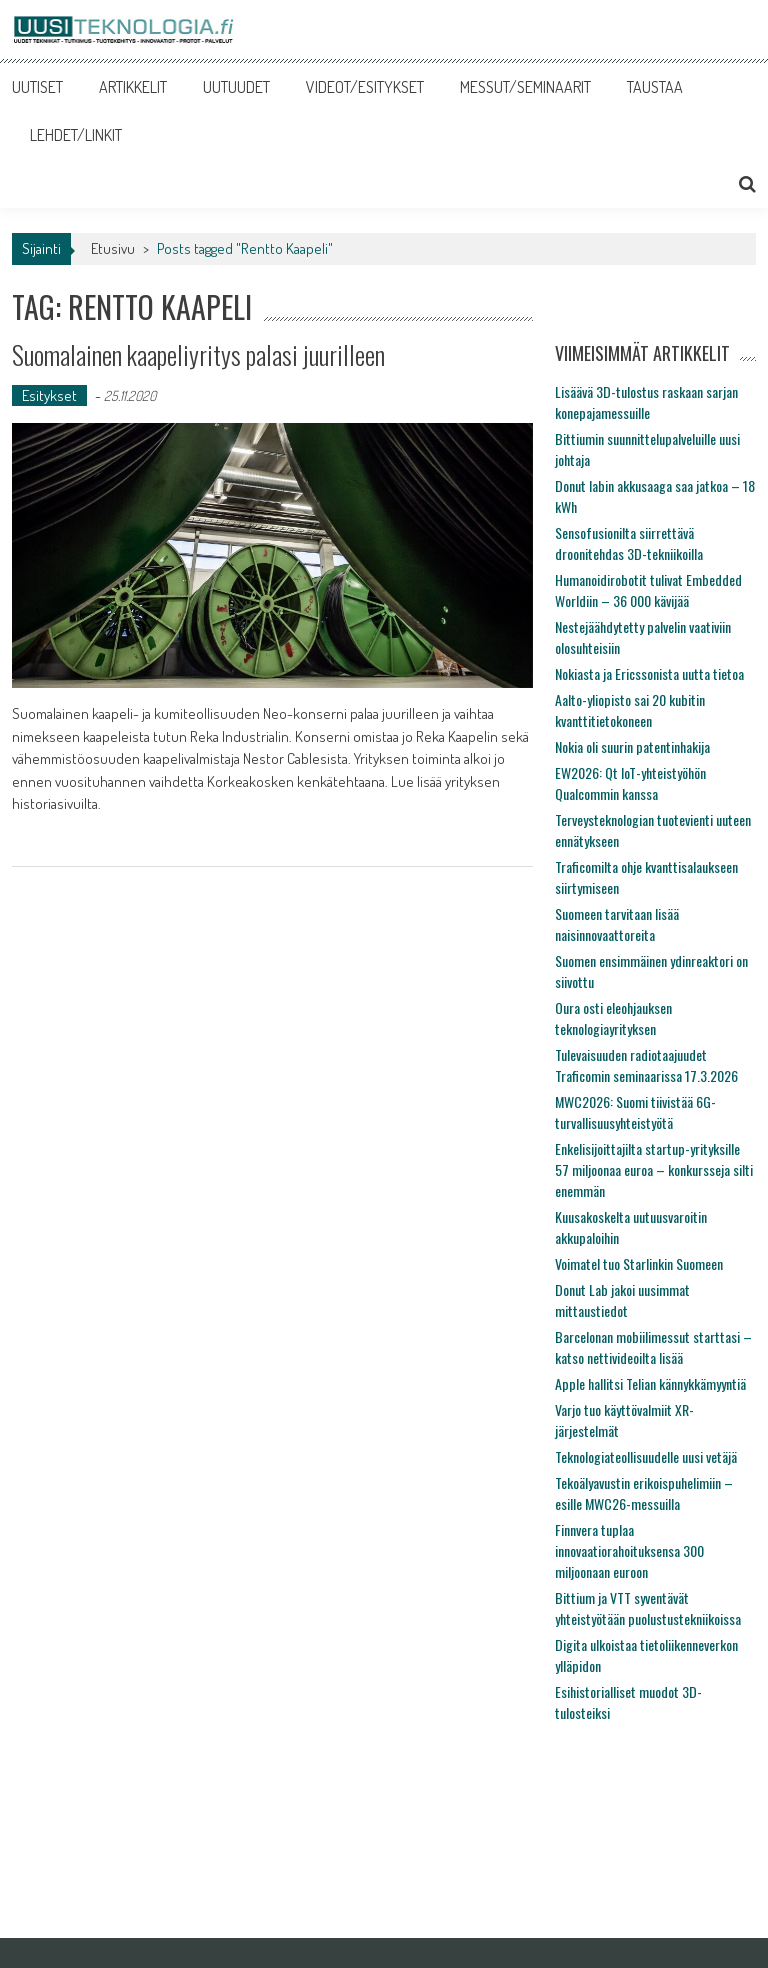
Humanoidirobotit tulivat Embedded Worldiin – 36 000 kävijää (648, 590)
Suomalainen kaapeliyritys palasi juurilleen (198, 354)
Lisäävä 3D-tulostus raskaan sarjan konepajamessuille (646, 402)
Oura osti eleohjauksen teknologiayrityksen (613, 1018)
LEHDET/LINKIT (76, 135)
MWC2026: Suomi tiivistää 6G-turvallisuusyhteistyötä (635, 1112)
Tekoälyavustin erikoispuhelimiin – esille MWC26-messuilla (644, 1493)
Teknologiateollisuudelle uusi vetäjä (646, 1456)
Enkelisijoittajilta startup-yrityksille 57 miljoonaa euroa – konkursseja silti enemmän (654, 1169)
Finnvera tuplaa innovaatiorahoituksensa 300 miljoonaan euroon (629, 1550)
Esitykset (49, 395)
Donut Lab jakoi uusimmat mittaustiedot (622, 1300)
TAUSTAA (655, 87)
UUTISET (37, 87)
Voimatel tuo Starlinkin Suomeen (639, 1263)
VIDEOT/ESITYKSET (365, 87)
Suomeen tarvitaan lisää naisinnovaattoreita (617, 924)
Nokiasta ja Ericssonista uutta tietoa (649, 673)
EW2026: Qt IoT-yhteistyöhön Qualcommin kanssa (630, 783)
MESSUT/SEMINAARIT (525, 87)
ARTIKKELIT (133, 87)
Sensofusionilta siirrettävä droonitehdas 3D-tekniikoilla (629, 543)
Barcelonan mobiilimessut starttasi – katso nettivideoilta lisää (653, 1347)
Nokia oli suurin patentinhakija (632, 746)
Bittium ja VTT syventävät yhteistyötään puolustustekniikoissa (648, 1608)
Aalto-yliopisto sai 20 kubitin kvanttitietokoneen (630, 710)
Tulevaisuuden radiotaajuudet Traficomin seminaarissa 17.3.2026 (646, 1065)
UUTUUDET (236, 87)
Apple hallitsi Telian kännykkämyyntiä (650, 1383)
